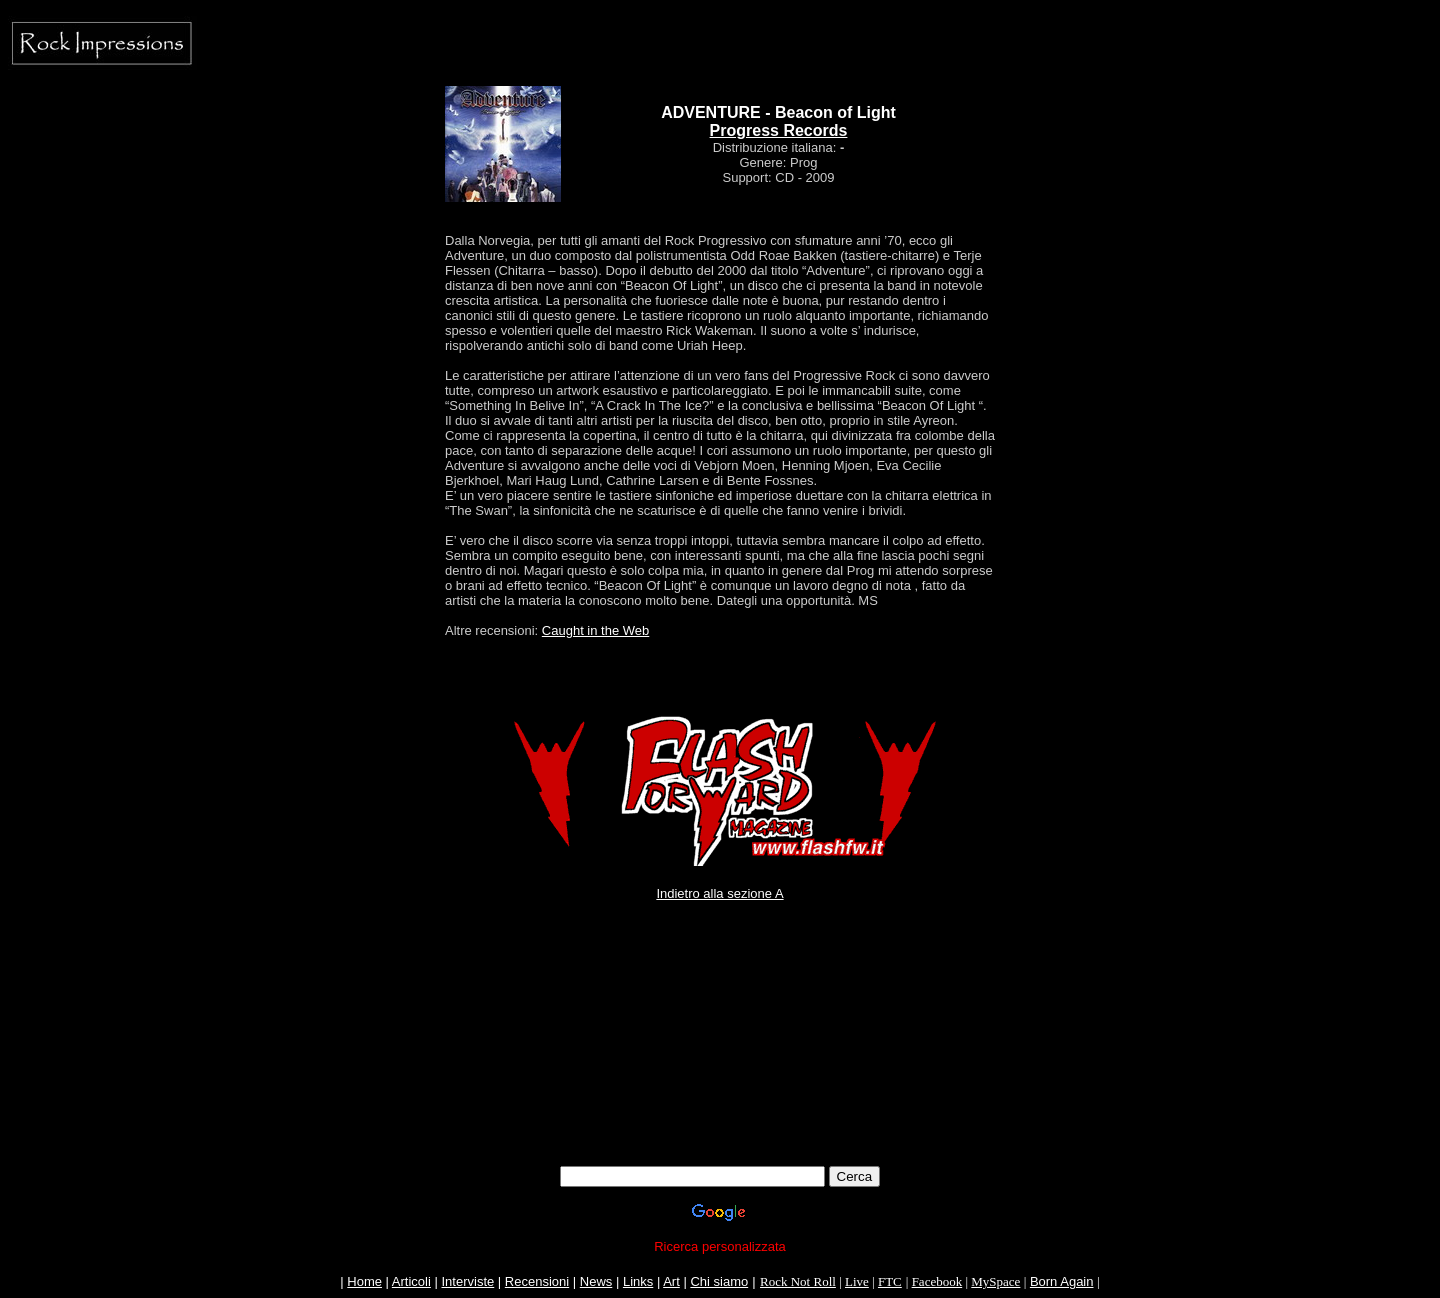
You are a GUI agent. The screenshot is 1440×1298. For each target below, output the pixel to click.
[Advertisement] (720, 1015)
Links (638, 1281)
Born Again (1062, 1281)
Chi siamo (719, 1281)
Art (671, 1281)
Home (364, 1281)
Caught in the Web (595, 630)
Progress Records (779, 130)
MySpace (995, 1281)
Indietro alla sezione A (719, 893)
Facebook (937, 1281)
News (596, 1281)
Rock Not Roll (798, 1281)
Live (857, 1281)
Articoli (411, 1281)
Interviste (467, 1281)
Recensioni (537, 1281)
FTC (890, 1281)
